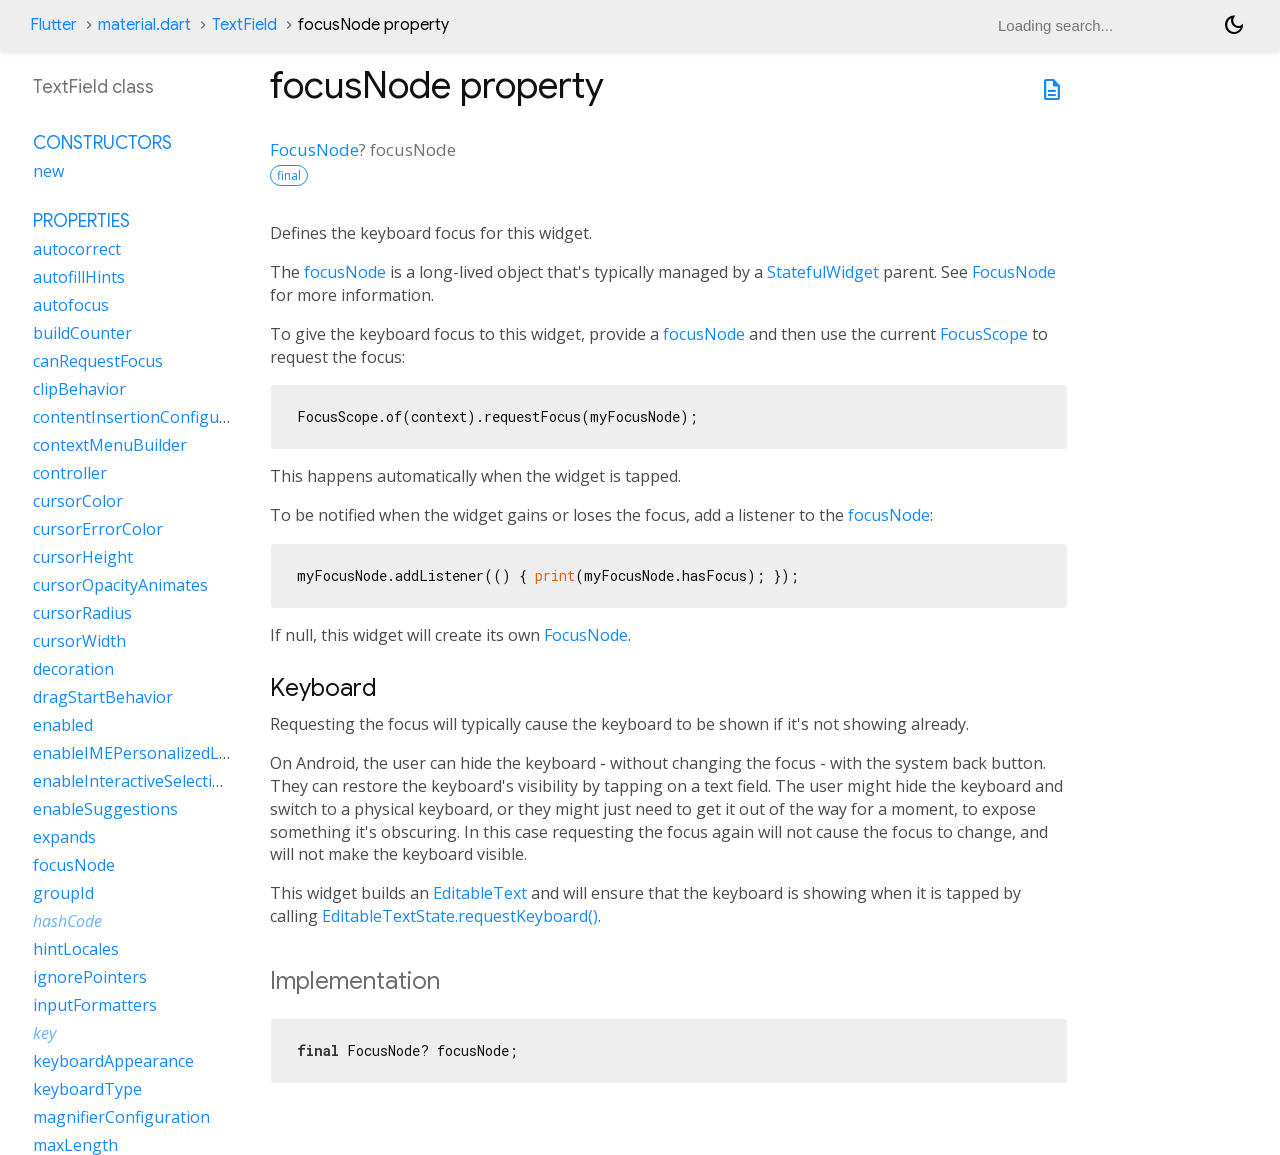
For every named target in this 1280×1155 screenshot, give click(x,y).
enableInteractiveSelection (132, 781)
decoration (73, 669)
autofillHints (79, 277)
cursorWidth (79, 641)
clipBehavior (79, 389)
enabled (63, 725)
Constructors (102, 143)
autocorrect (77, 249)
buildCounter (82, 333)
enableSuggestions (105, 809)
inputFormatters (95, 1005)
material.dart (144, 25)
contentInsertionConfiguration (149, 417)
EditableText (480, 893)
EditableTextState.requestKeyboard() (460, 916)
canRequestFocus (98, 361)
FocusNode (314, 149)
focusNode (345, 272)
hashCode (67, 921)
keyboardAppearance (113, 1061)
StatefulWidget (823, 272)
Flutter (53, 25)
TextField (244, 25)
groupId (63, 893)
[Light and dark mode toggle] (1234, 25)
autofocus (71, 305)
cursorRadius (82, 613)
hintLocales (76, 949)
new (48, 171)
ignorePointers (90, 977)
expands (64, 837)
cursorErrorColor (98, 529)
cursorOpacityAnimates (120, 585)
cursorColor (78, 501)
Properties (81, 221)
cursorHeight (83, 557)
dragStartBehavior (103, 697)
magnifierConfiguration (121, 1117)
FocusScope (984, 334)
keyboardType (87, 1089)
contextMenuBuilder (110, 445)
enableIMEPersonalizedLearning (155, 753)
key (44, 1033)
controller (70, 473)
